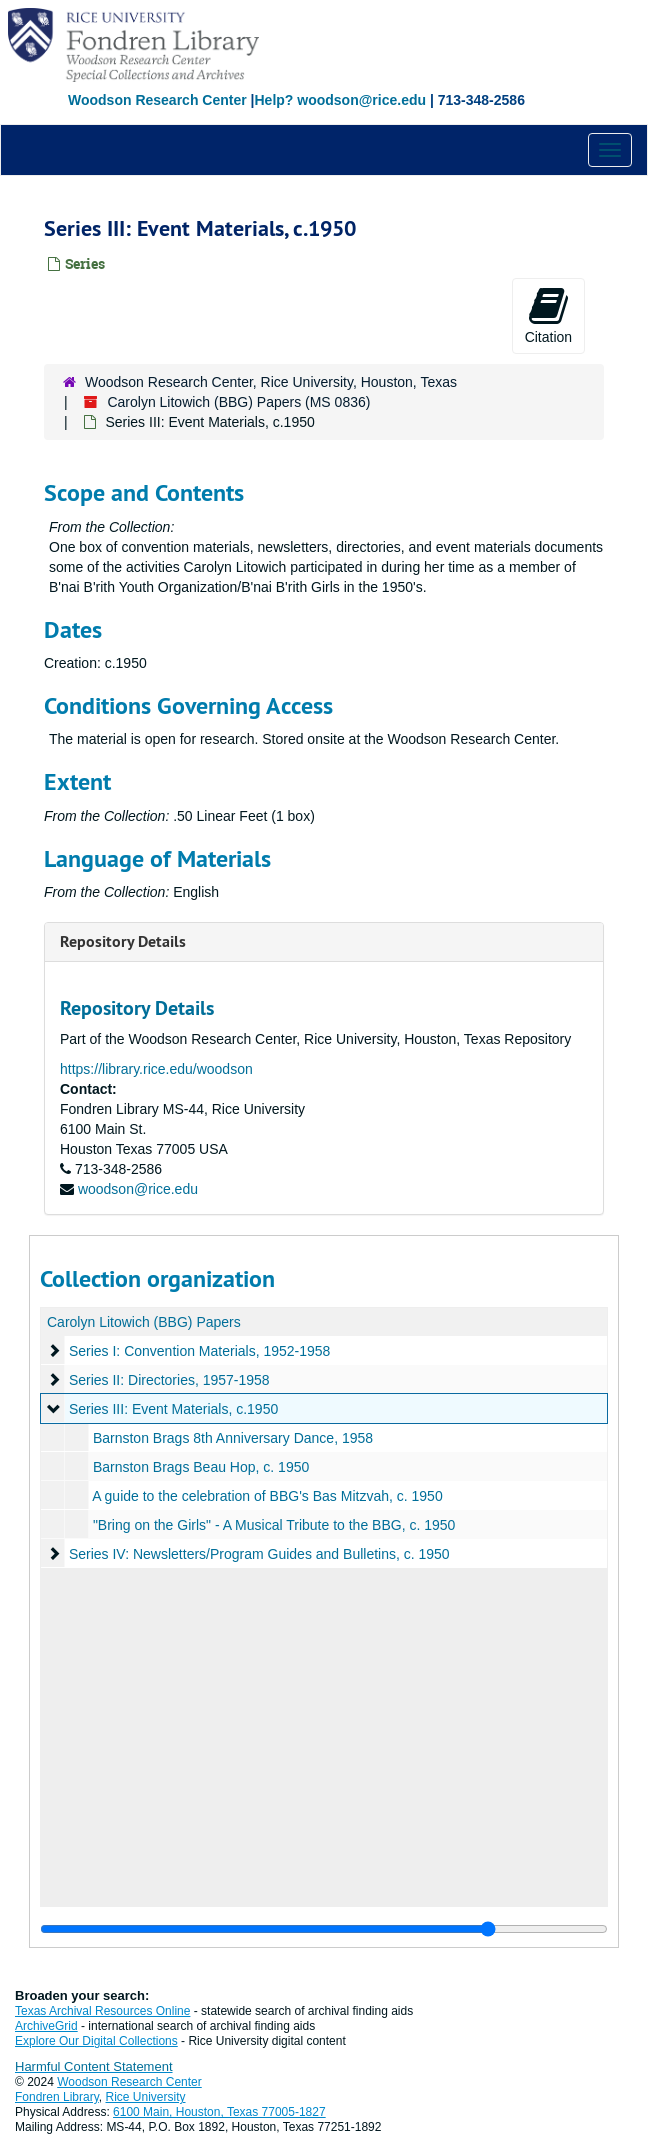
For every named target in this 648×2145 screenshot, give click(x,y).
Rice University (146, 2097)
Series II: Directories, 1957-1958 (169, 1380)
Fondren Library (57, 2097)
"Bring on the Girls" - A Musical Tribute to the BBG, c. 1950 (274, 1525)
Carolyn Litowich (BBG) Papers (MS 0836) (238, 402)
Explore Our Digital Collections (96, 2041)
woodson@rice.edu (138, 1189)
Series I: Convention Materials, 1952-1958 (199, 1351)
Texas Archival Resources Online (102, 2011)
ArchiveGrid (46, 2026)
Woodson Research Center (157, 100)
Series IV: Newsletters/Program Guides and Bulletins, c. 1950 (259, 1554)
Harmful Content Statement (94, 2066)
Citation (548, 315)
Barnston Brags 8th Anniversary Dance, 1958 (233, 1438)
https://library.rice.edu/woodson (156, 1069)
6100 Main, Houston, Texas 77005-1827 (219, 2112)
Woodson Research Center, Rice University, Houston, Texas (271, 382)
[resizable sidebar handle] (324, 1929)
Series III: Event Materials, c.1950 (173, 1409)
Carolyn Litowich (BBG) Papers (144, 1322)
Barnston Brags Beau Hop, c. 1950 (201, 1467)
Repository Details (123, 941)
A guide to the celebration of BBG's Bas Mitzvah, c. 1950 (267, 1496)
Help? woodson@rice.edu (340, 100)
